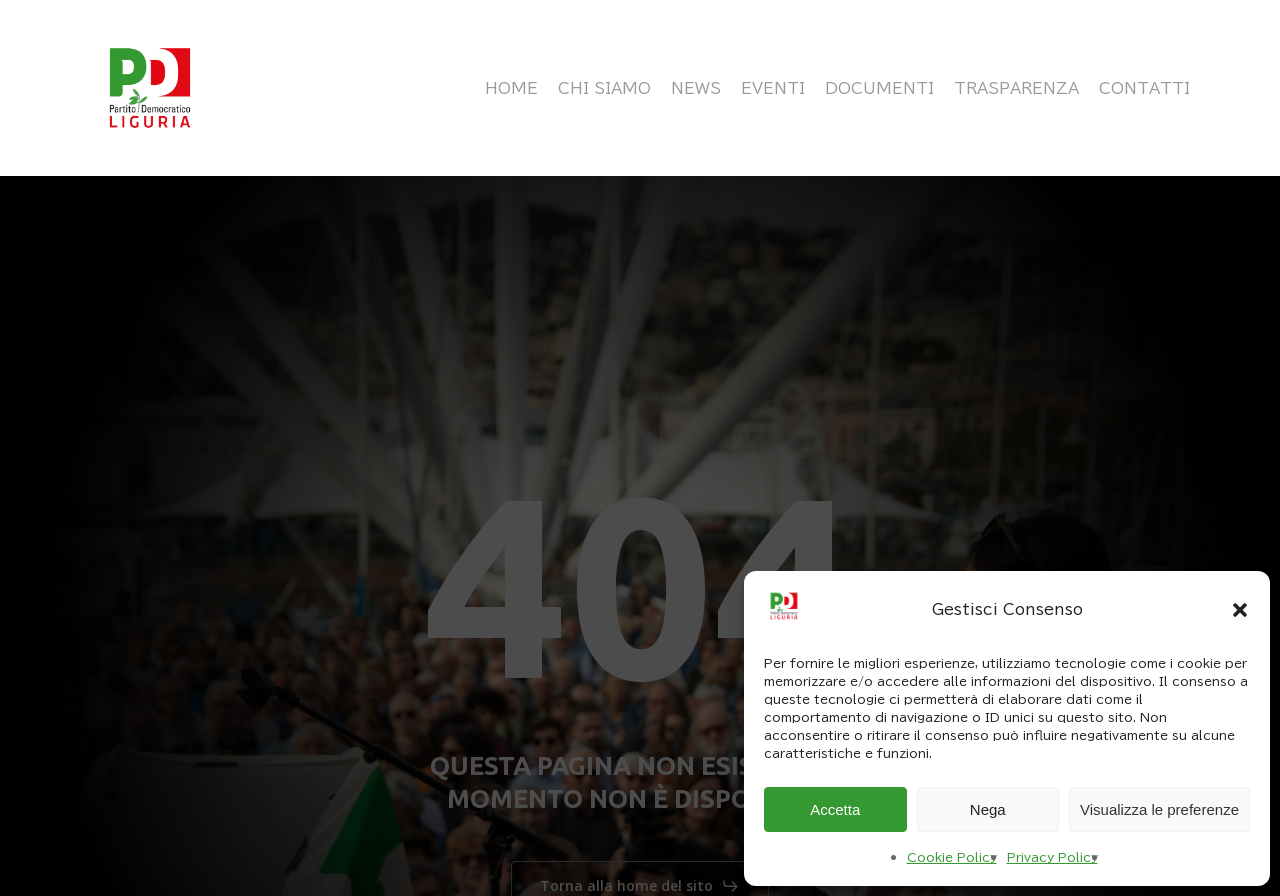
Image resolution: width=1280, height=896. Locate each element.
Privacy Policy (1052, 857)
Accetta (835, 809)
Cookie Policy (952, 857)
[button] (1240, 610)
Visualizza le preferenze (1159, 809)
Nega (988, 809)
